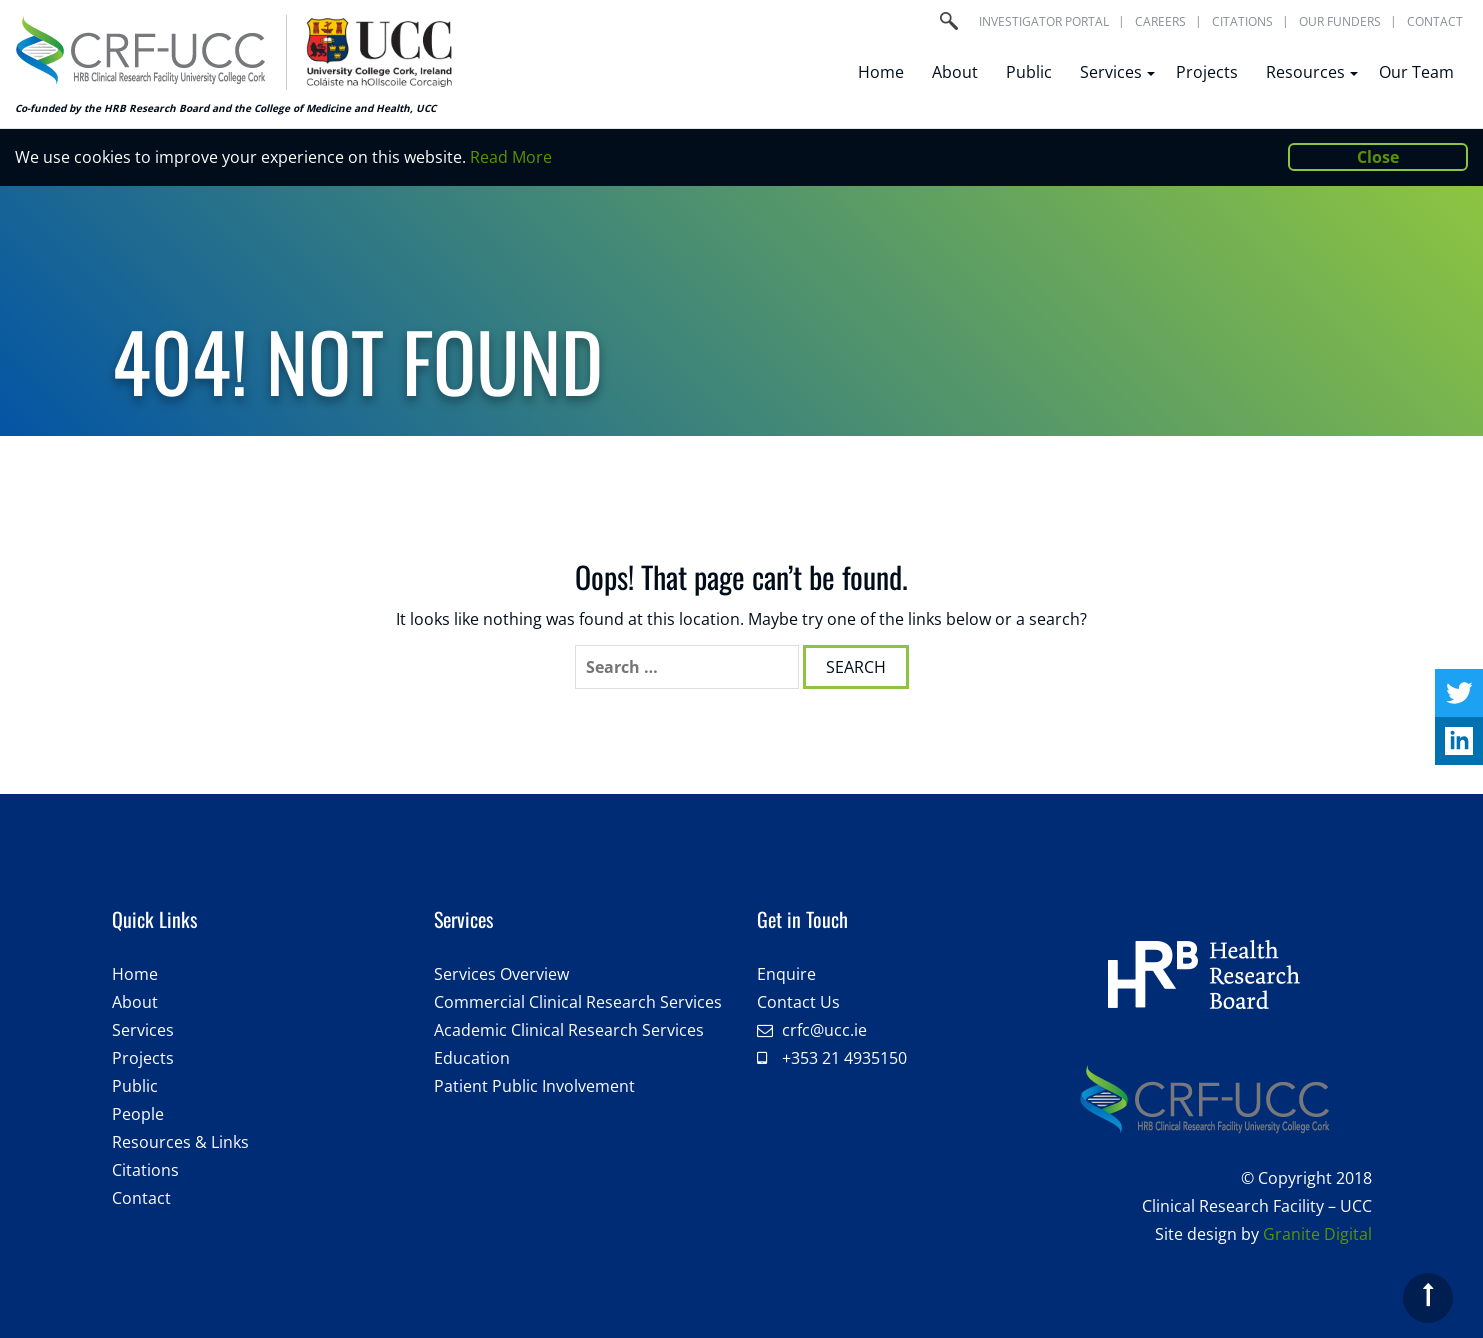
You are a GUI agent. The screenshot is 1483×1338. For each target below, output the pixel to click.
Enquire (786, 974)
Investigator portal (1044, 21)
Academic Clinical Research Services (569, 1030)
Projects (1207, 72)
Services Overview (501, 974)
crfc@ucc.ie (824, 1030)
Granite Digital (1317, 1234)
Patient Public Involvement (534, 1086)
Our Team (1416, 72)
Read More (511, 157)
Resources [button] (1308, 72)
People (138, 1114)
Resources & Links (180, 1142)
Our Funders (1340, 21)
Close (1378, 157)
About (955, 72)
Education (472, 1058)
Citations (1242, 21)
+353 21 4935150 (844, 1058)
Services (143, 1030)
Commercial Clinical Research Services (578, 1002)
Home (881, 72)
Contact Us (798, 1002)
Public (1029, 72)
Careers (1160, 21)
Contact (1435, 21)
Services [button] (1114, 72)
